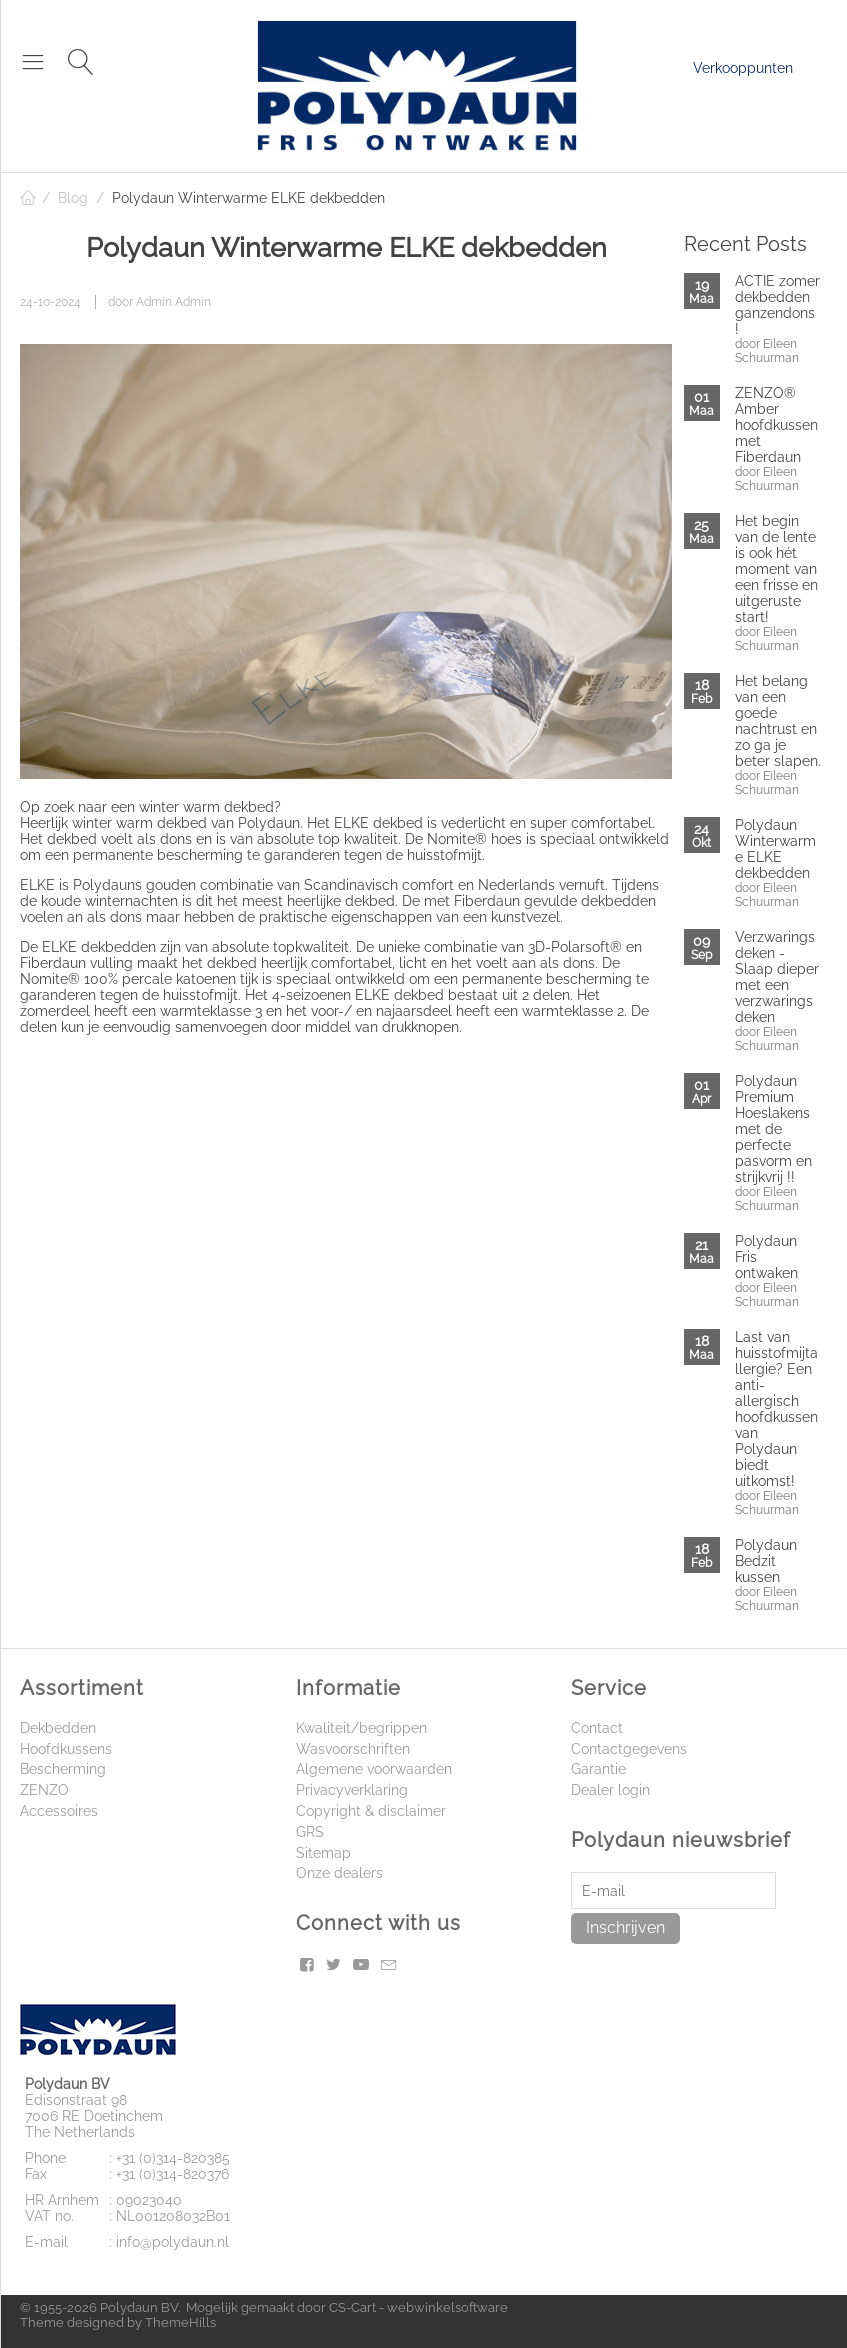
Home (28, 198)
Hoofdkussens (66, 1749)
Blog (73, 198)
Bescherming (63, 1769)
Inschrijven (625, 1927)
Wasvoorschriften (353, 1749)
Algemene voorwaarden (374, 1769)
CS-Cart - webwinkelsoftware (418, 2307)
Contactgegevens (629, 1749)
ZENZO (44, 1790)
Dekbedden (58, 1728)
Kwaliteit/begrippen (361, 1728)
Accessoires (59, 1811)
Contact (597, 1728)
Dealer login (610, 1790)
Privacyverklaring (352, 1790)
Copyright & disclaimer (371, 1811)
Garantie (598, 1769)
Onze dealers (339, 1873)
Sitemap (323, 1853)
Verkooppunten (743, 68)
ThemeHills (180, 2322)
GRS (310, 1832)
